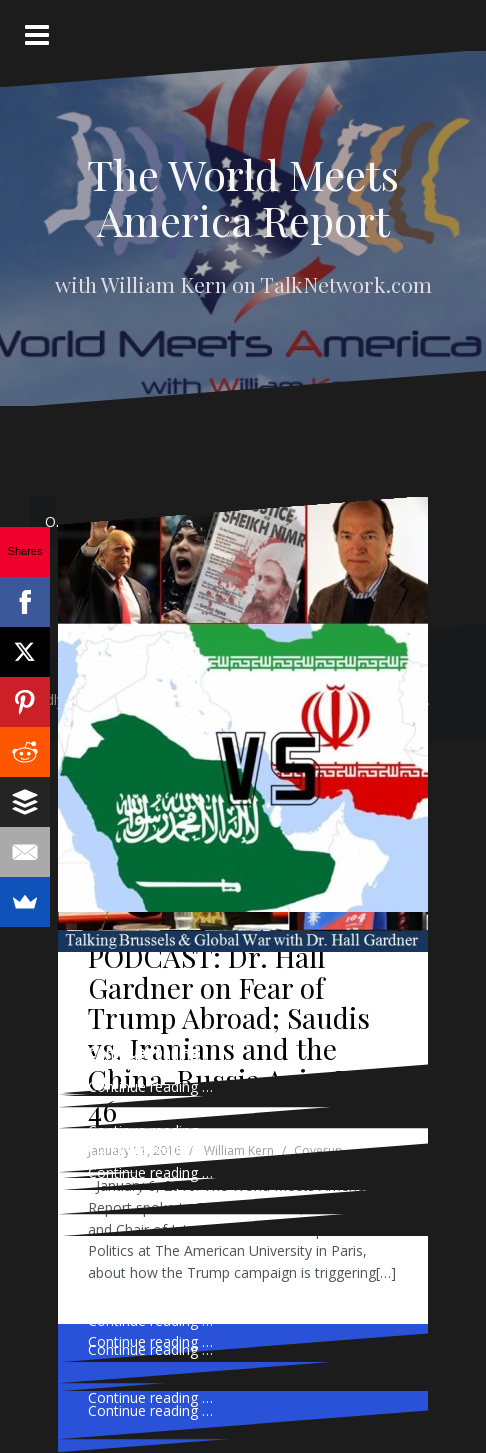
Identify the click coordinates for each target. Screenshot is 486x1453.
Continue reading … (150, 1320)
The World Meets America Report (243, 197)
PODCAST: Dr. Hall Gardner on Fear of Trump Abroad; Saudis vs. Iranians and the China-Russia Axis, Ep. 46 (232, 1033)
